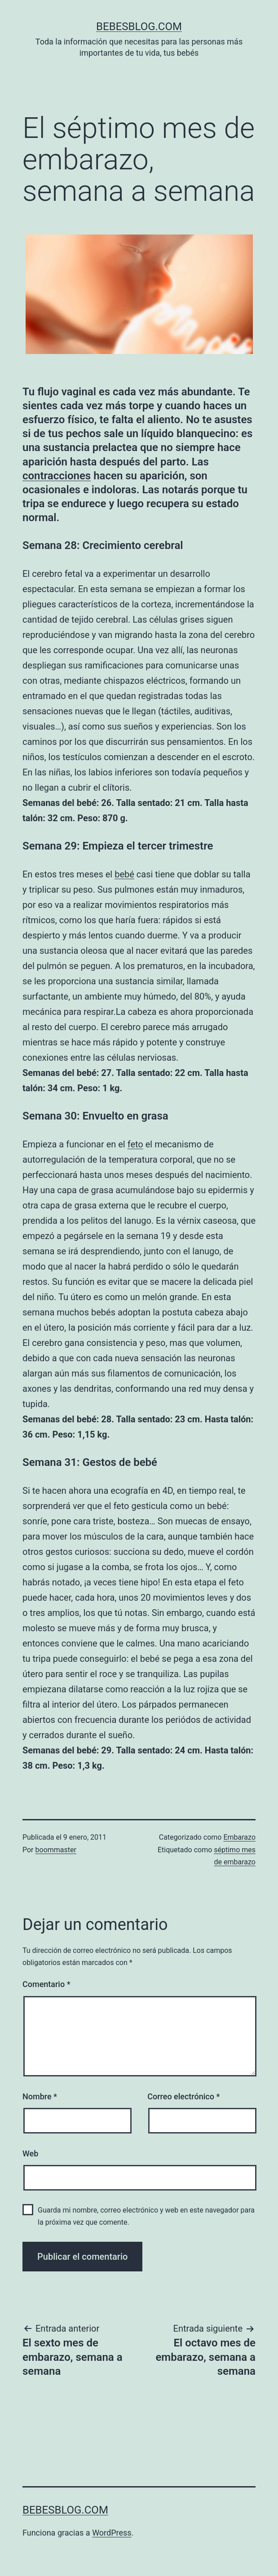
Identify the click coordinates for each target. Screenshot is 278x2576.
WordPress (111, 2532)
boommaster (55, 1850)
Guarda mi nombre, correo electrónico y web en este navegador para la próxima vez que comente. (146, 2216)
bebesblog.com (139, 26)
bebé (124, 874)
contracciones (56, 475)
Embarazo (239, 1837)
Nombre (39, 2096)
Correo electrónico (183, 2096)
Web (30, 2153)
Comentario (46, 1984)
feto (135, 1144)
